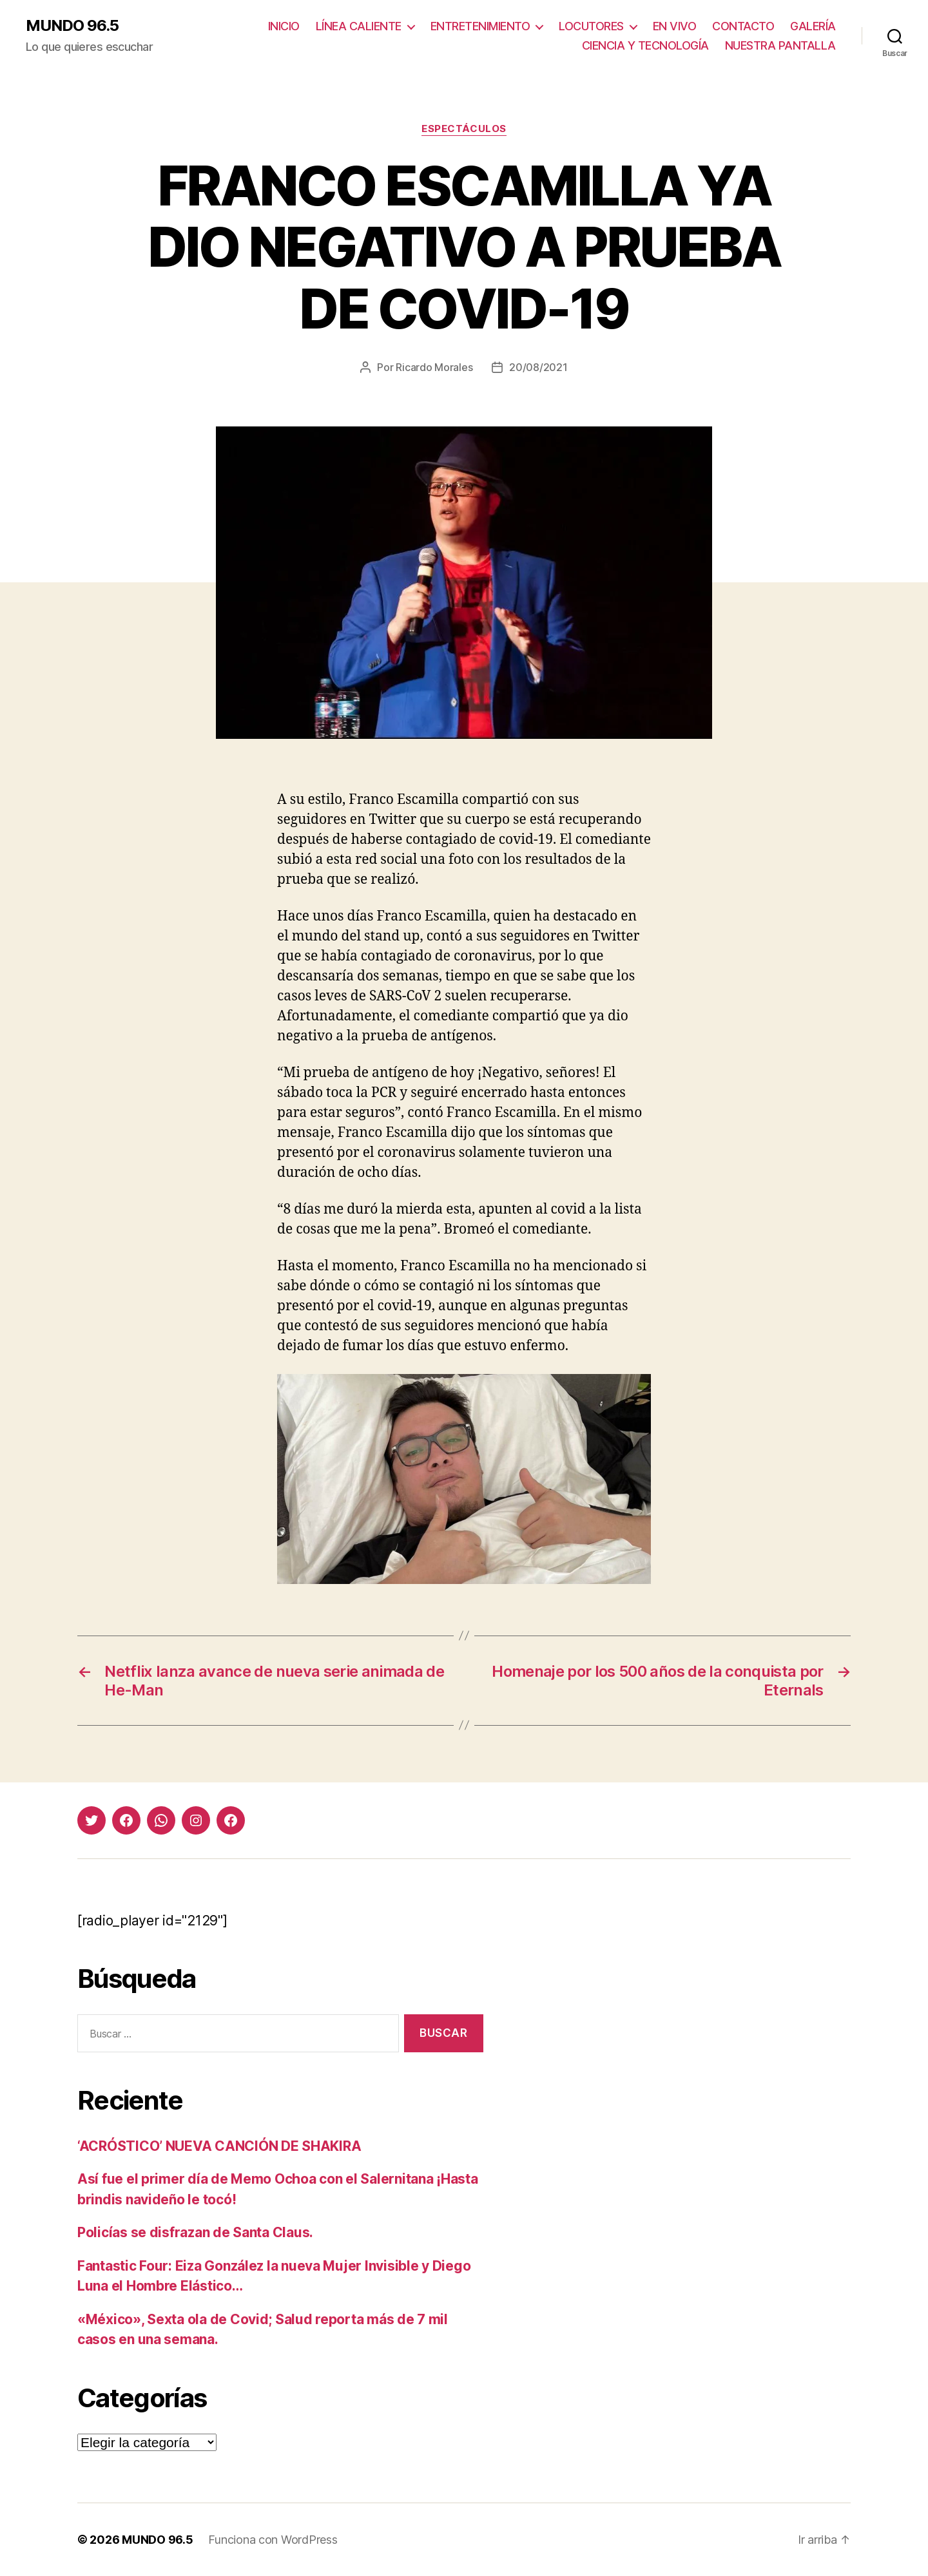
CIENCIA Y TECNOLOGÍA (645, 45)
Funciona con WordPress (272, 2539)
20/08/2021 (538, 367)
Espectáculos (464, 129)
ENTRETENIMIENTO (480, 26)
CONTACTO (743, 26)
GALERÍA (813, 26)
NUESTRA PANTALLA (780, 45)
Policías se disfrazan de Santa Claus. (195, 2232)
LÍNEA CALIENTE (358, 26)
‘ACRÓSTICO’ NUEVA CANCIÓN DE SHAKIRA (219, 2146)
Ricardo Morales (434, 367)
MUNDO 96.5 (72, 25)
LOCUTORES (591, 26)
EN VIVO (675, 26)
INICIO (284, 26)
